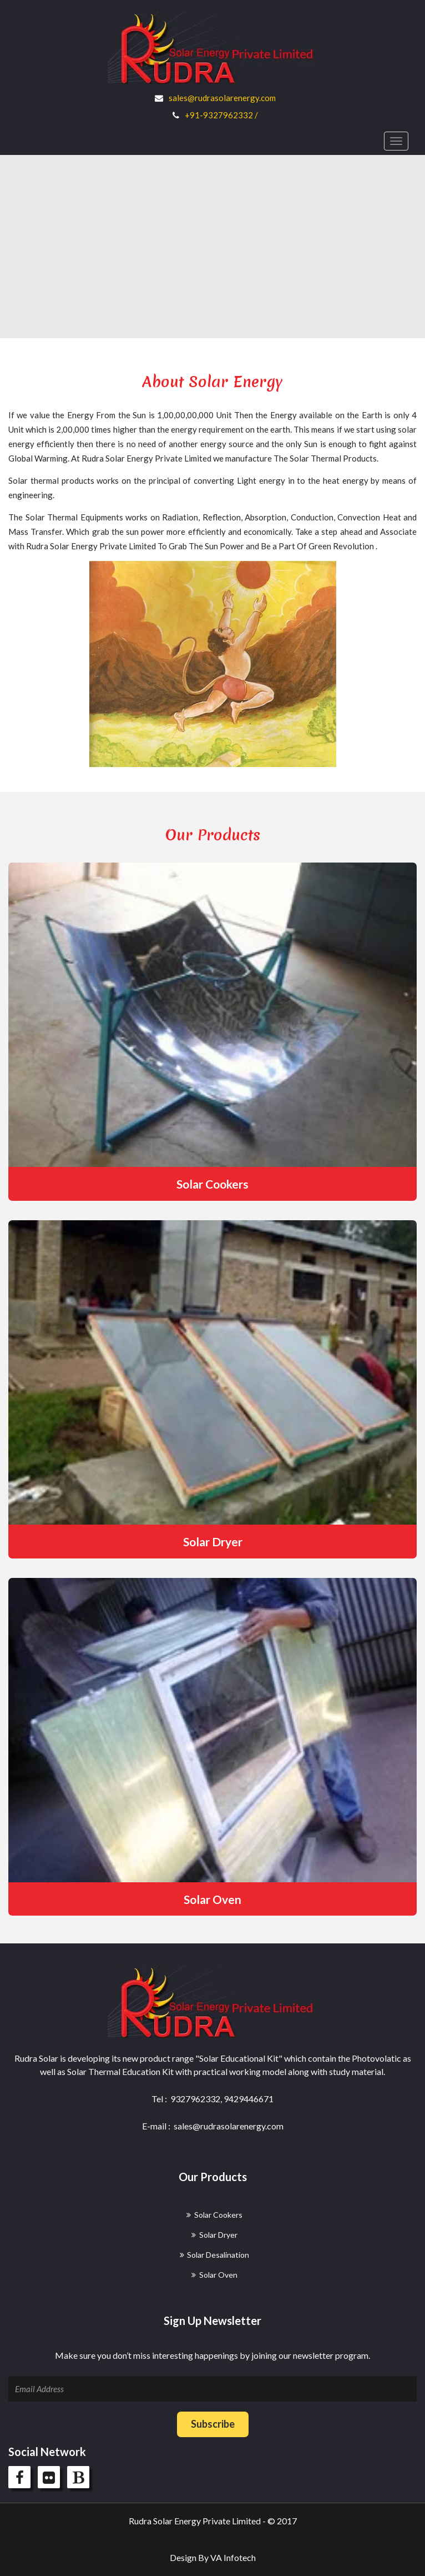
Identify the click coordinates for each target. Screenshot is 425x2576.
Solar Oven (212, 1899)
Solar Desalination (218, 2254)
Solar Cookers (212, 1184)
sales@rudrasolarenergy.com (222, 98)
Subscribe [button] (213, 2424)
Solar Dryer (212, 1541)
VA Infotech (233, 2557)
